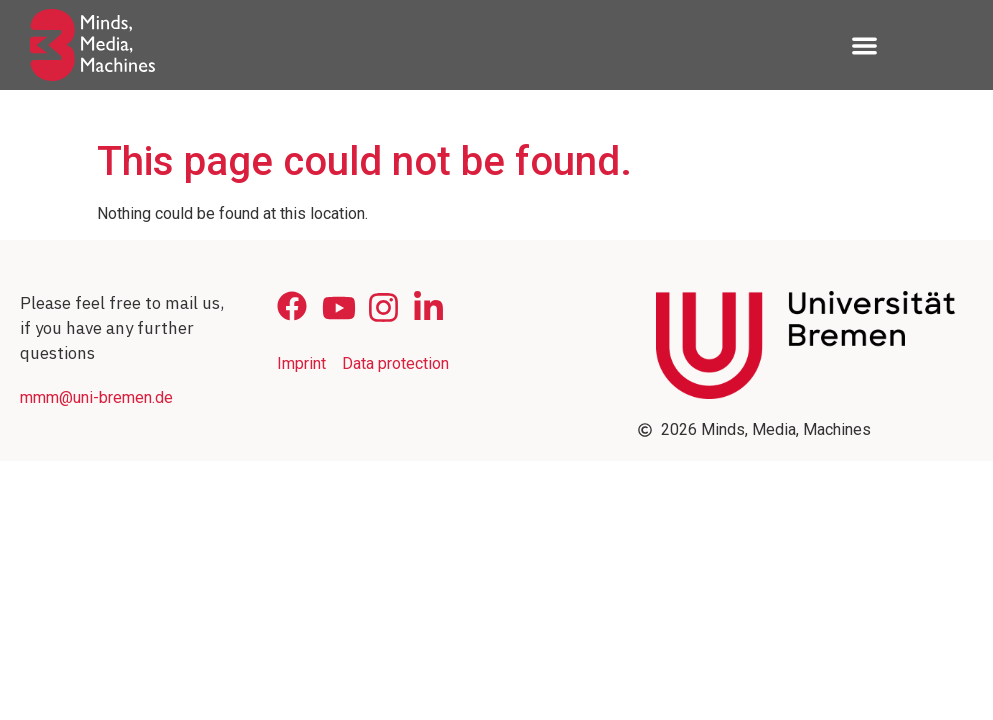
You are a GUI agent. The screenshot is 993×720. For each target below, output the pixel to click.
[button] (864, 45)
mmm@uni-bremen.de (96, 397)
